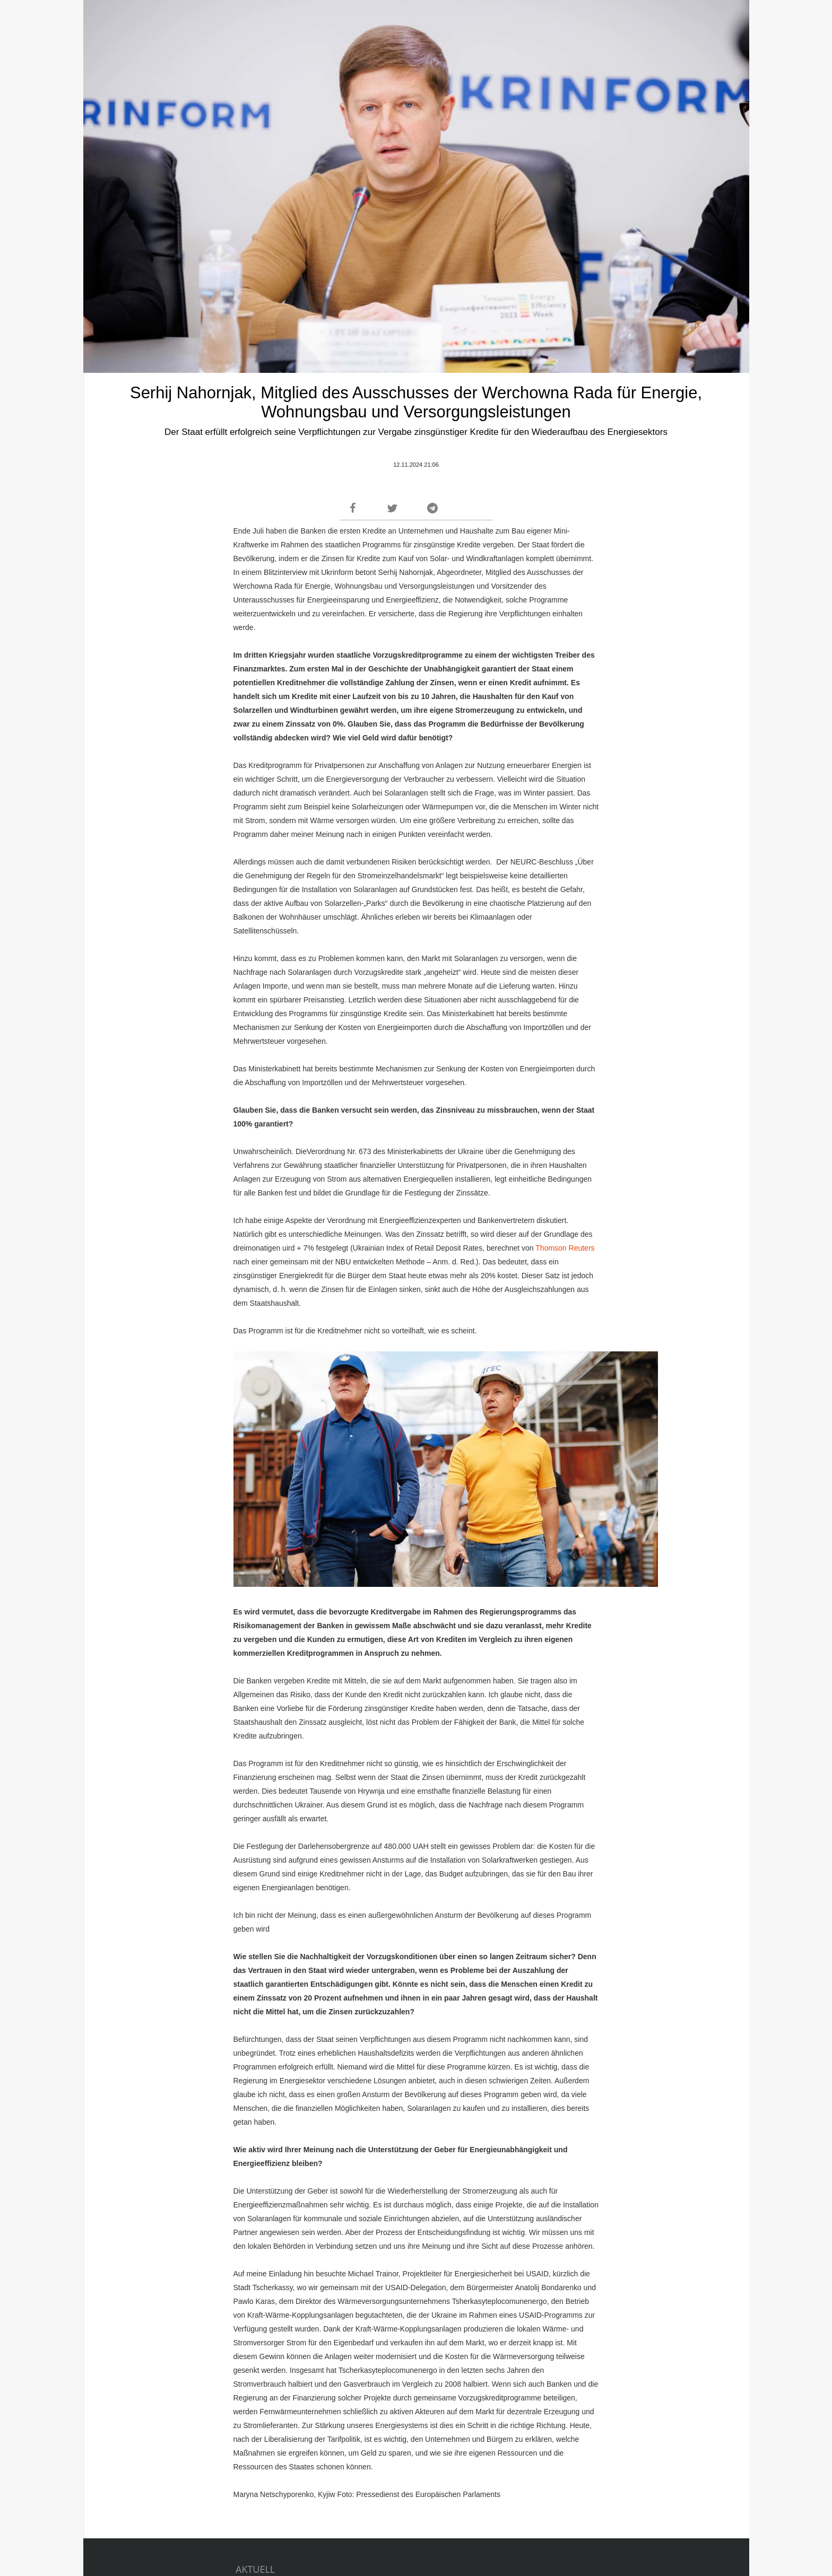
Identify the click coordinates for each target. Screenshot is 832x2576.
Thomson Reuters (564, 1248)
